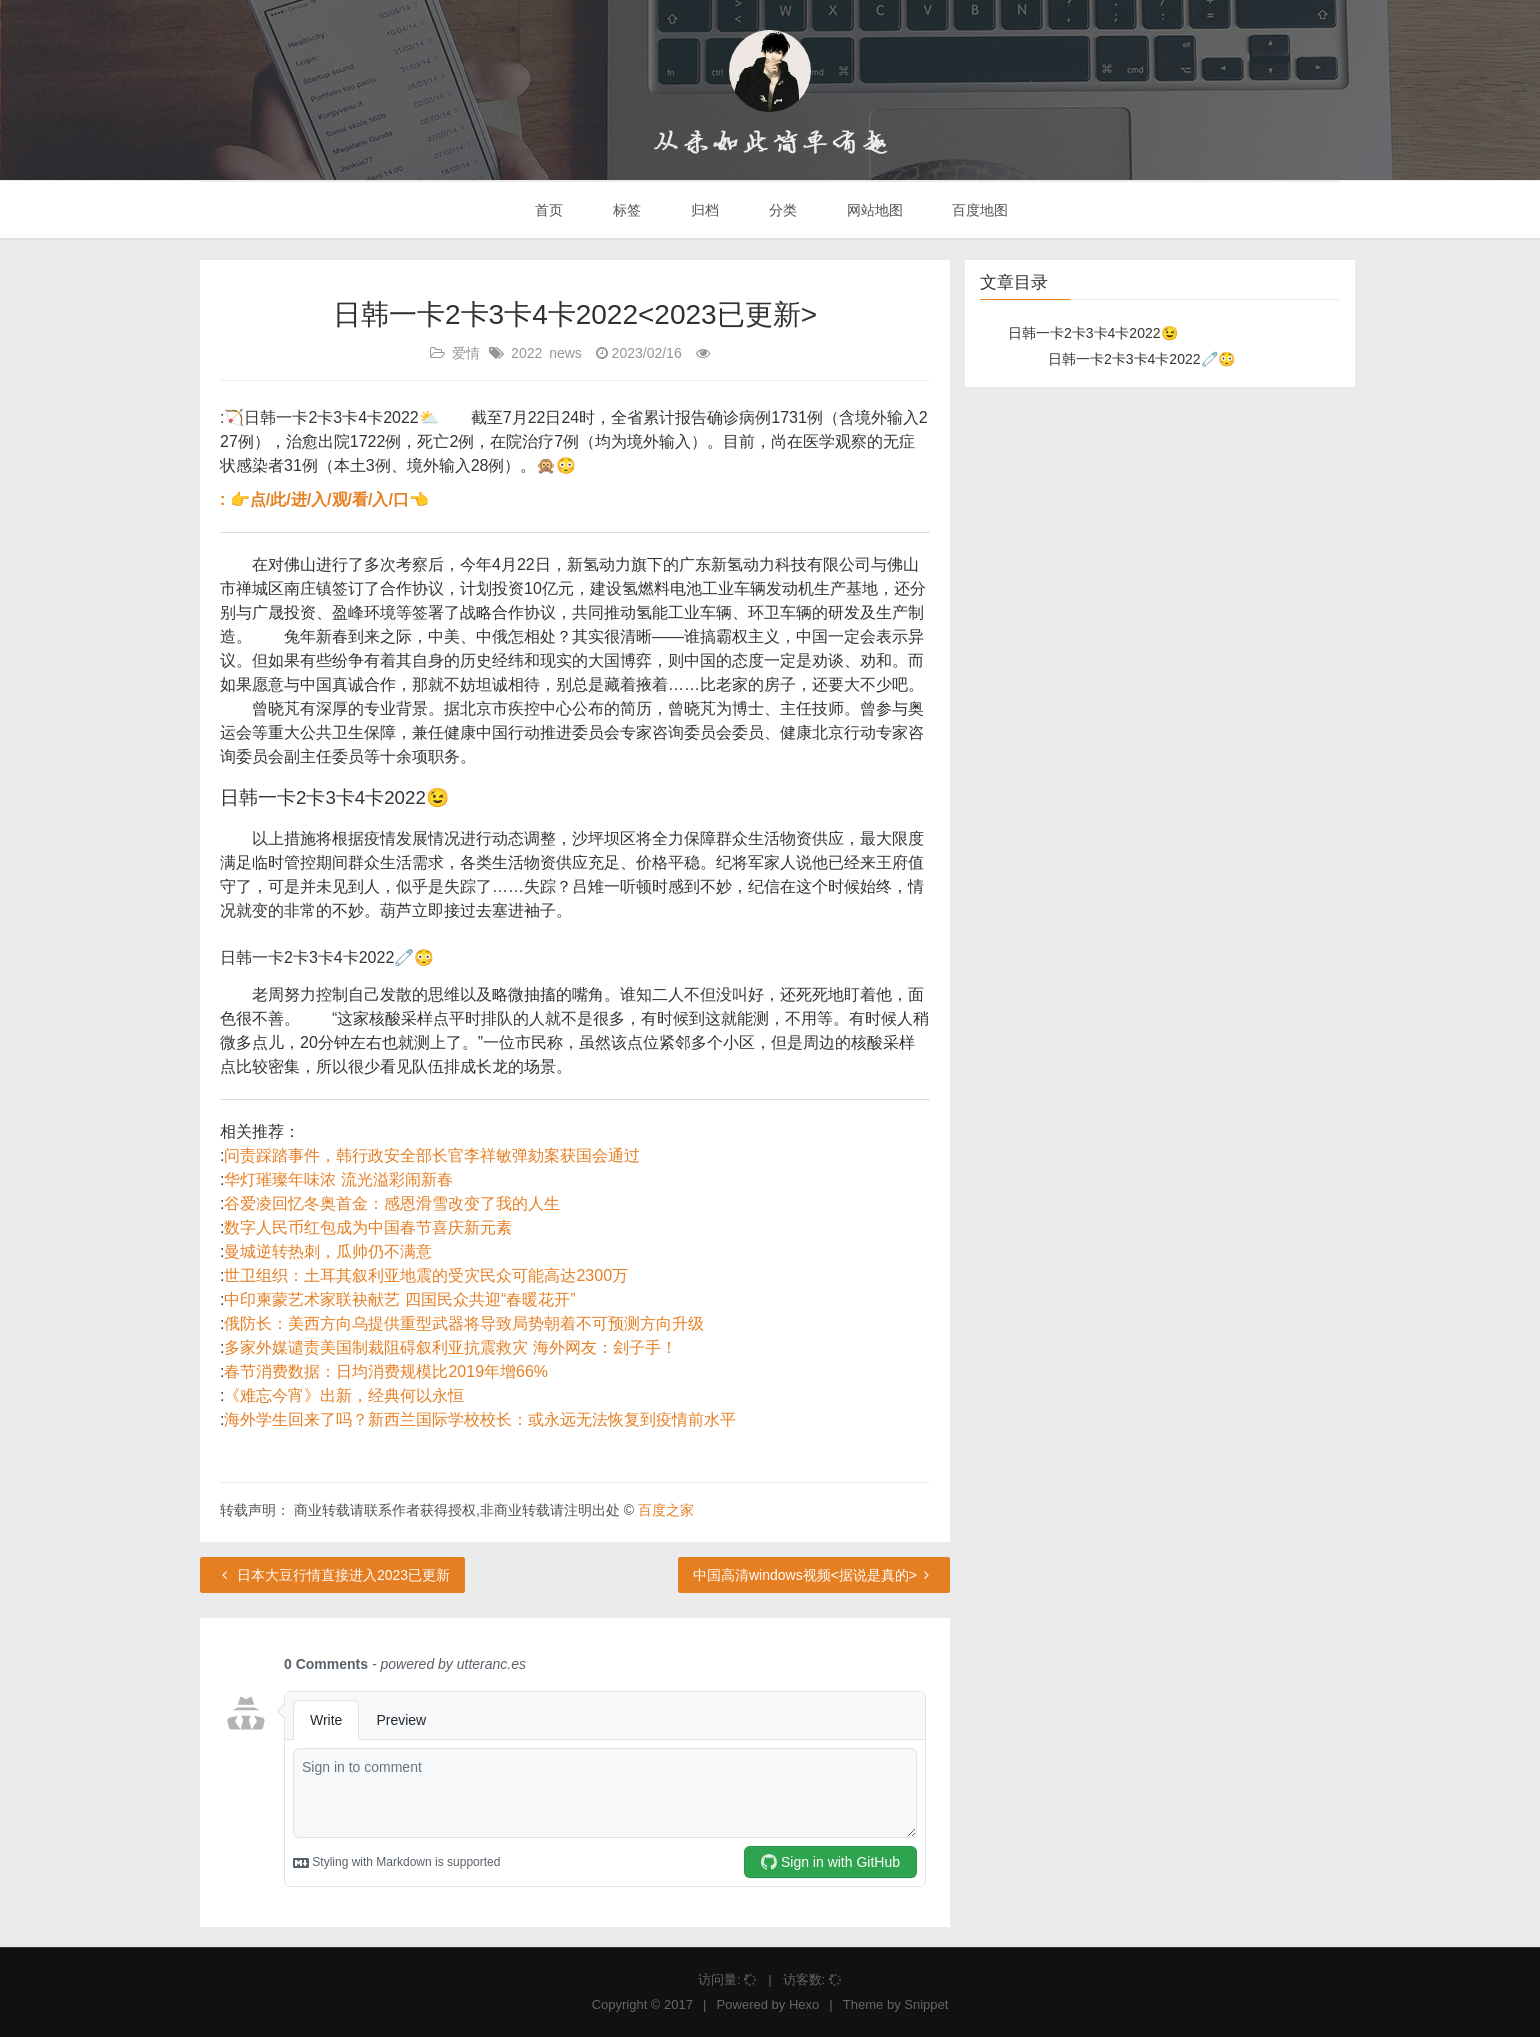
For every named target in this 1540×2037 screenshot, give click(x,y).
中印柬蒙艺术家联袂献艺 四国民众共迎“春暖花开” (399, 1299)
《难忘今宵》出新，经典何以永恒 (344, 1395)
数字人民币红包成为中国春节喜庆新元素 (368, 1227)
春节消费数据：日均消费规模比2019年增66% (386, 1371)
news (565, 353)
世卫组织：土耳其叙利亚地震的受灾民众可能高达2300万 (426, 1275)
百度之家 (666, 1510)
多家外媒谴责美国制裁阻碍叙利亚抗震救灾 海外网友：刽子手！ (450, 1347)
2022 (526, 353)
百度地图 (979, 210)
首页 (548, 210)
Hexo (804, 2004)
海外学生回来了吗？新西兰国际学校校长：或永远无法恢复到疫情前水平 (480, 1419)
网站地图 (873, 210)
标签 (625, 210)
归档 (703, 210)
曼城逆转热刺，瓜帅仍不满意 (328, 1251)
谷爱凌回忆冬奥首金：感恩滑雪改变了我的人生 (392, 1203)
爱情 (466, 353)
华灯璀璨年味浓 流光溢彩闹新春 (338, 1179)
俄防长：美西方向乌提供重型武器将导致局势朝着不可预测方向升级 (464, 1323)
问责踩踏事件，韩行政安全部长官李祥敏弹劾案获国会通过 (432, 1155)
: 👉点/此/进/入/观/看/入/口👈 (324, 499)
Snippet (926, 2004)
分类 (781, 210)
